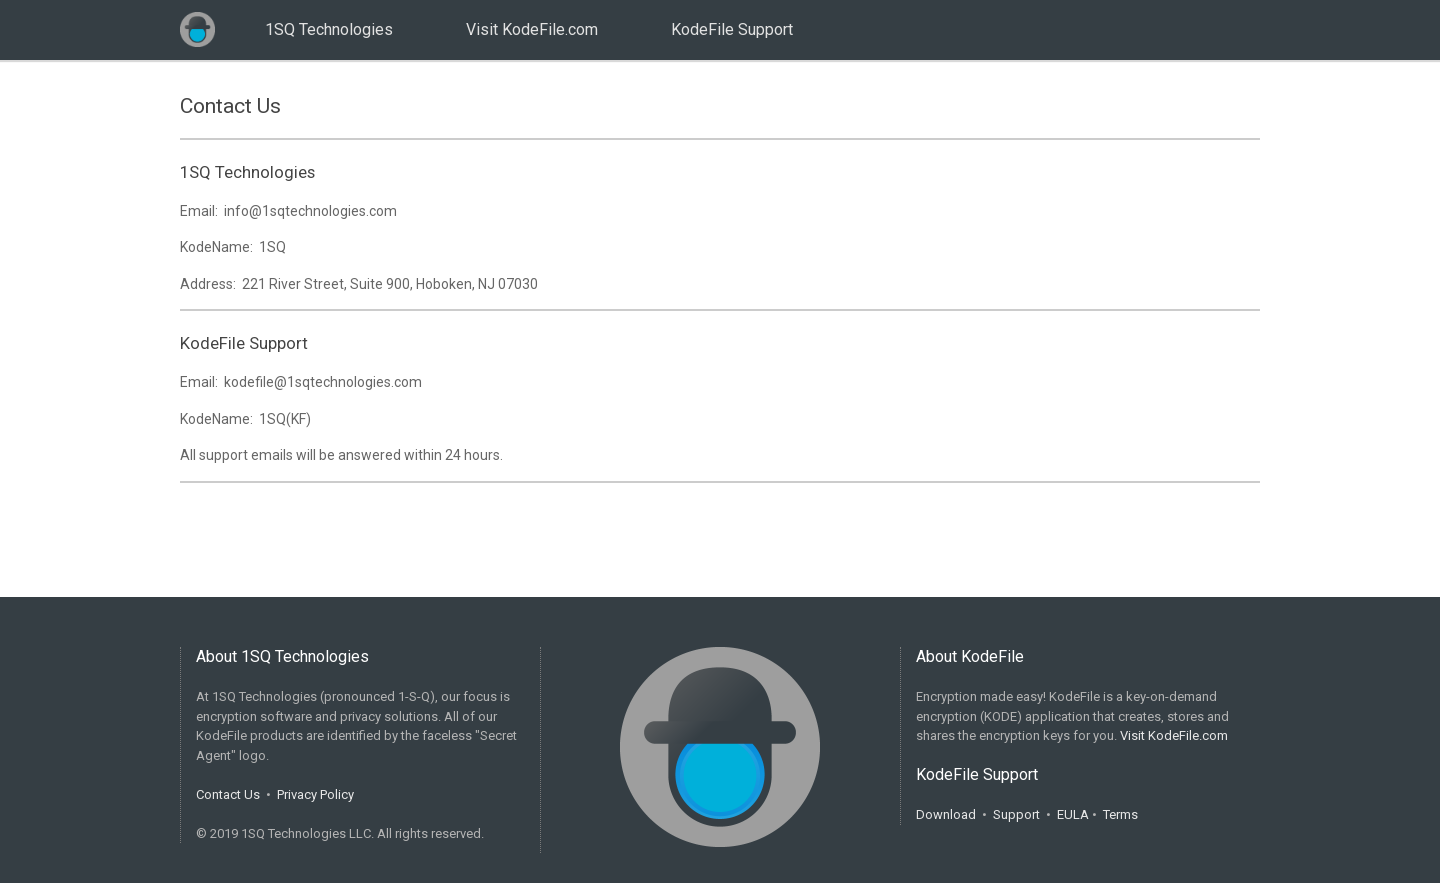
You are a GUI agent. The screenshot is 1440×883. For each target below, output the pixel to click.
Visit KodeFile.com (532, 29)
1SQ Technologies (329, 29)
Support (1016, 814)
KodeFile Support (732, 29)
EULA (1073, 814)
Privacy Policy (315, 794)
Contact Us (228, 794)
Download (946, 814)
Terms (1120, 814)
